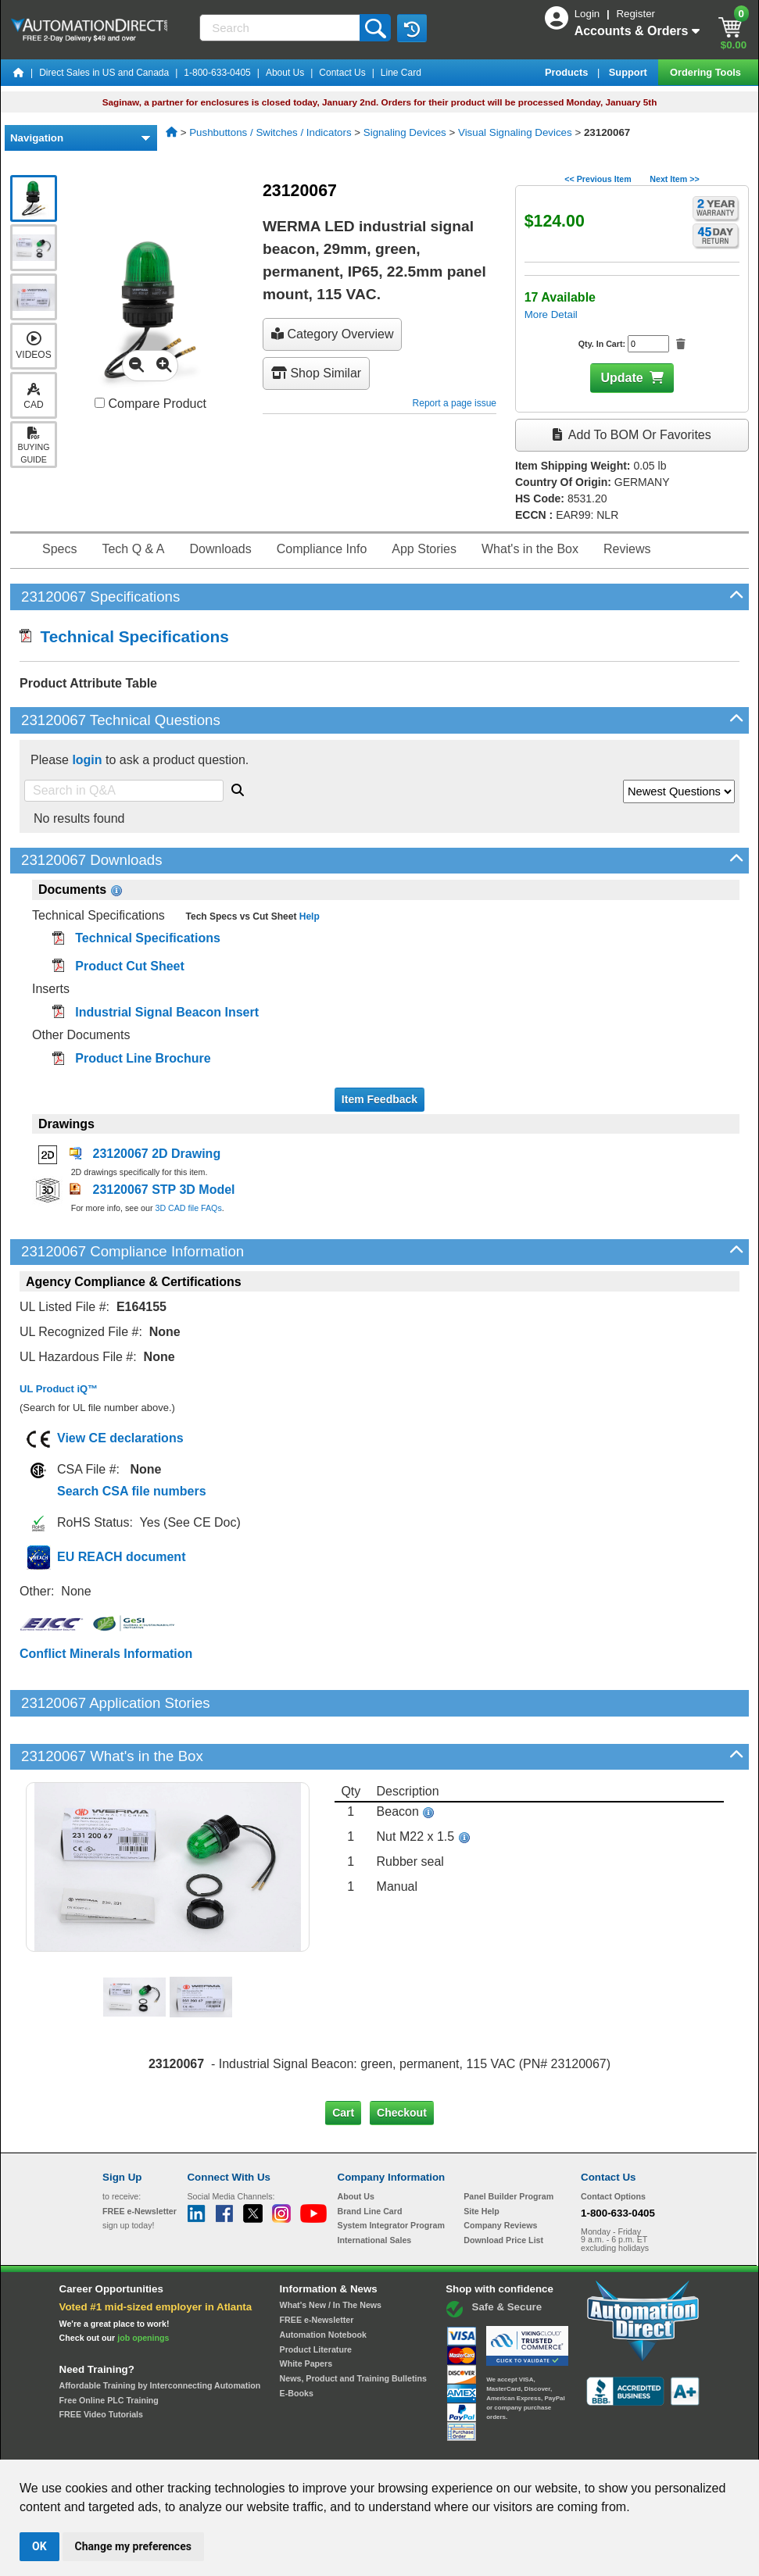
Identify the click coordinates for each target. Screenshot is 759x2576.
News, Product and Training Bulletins (353, 2325)
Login (589, 14)
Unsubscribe (296, 2444)
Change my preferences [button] (133, 2546)
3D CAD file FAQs (188, 1208)
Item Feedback (379, 1099)
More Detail (551, 314)
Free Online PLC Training (109, 2347)
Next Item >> (674, 179)
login (87, 759)
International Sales (375, 2187)
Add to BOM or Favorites (632, 434)
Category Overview (332, 334)
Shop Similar (316, 373)
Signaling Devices (404, 132)
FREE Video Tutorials (101, 2361)
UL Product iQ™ (59, 1389)
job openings (143, 2284)
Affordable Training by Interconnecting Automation (160, 2332)
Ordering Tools (706, 72)
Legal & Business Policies (468, 2444)
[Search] (281, 27)
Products (568, 72)
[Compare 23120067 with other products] (100, 403)
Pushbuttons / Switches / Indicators (270, 132)
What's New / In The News (330, 2251)
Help (307, 916)
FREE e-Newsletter (317, 2266)
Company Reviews (500, 2172)
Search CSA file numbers (131, 1491)
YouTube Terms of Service (581, 2444)
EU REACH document (121, 1556)
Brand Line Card (370, 2157)
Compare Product (150, 403)
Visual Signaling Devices (515, 132)
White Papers (306, 2310)
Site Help (481, 2157)
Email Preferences (368, 2444)
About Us (285, 72)
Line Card (401, 72)
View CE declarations (120, 1438)
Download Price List (503, 2187)
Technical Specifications (124, 636)
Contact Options (613, 2143)
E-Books (296, 2339)
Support (629, 72)
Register (635, 14)
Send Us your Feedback (211, 2444)
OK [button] (39, 2546)
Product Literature (316, 2295)
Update (621, 377)
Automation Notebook (323, 2281)
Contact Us (342, 72)
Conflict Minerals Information (106, 1653)
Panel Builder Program (508, 2143)
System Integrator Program (391, 2172)
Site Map (135, 2444)
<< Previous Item (597, 179)
